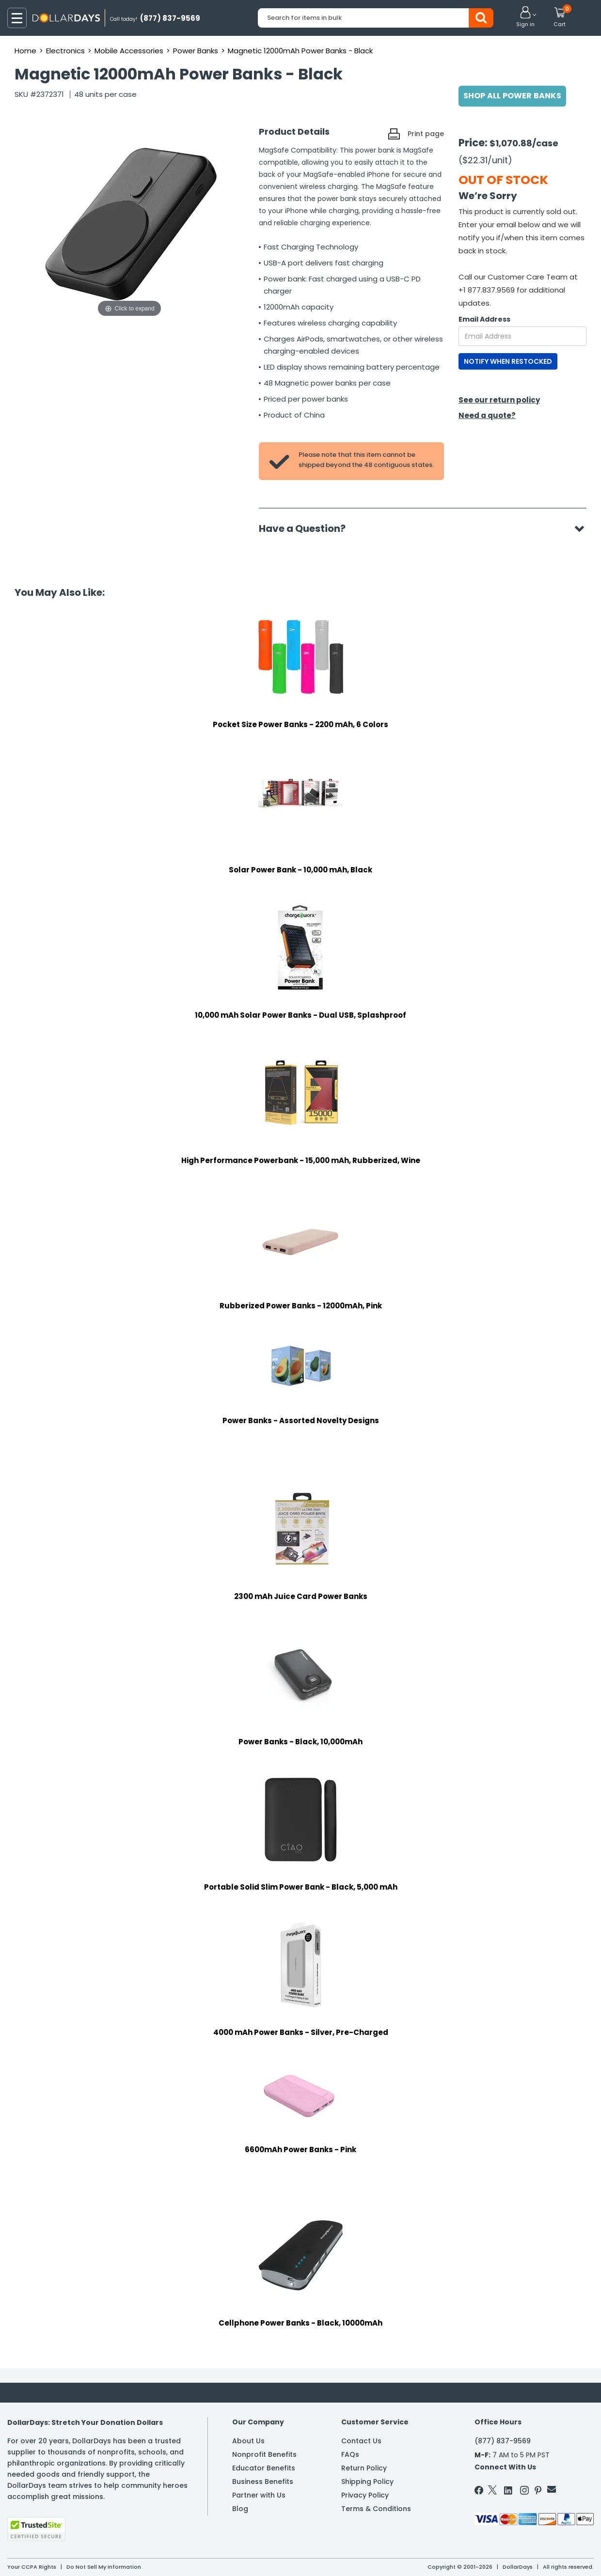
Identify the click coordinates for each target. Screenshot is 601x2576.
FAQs (350, 2454)
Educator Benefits (263, 2468)
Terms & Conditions (376, 2509)
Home (25, 51)
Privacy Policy (365, 2495)
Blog (240, 2509)
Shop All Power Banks (512, 95)
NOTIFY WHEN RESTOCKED (508, 361)
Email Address (484, 319)
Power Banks (195, 51)
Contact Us (361, 2441)
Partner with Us (258, 2495)
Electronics (65, 51)
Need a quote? (487, 415)
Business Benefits (262, 2481)
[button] (525, 17)
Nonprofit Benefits (264, 2454)
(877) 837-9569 (502, 2441)
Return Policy (364, 2468)
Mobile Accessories (129, 51)
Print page (426, 134)
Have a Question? (307, 528)
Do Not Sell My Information (103, 2567)
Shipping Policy (367, 2481)
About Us (248, 2441)
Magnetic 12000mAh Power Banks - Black (300, 51)
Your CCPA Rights (31, 2567)
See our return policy (499, 400)
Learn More (514, 2555)
